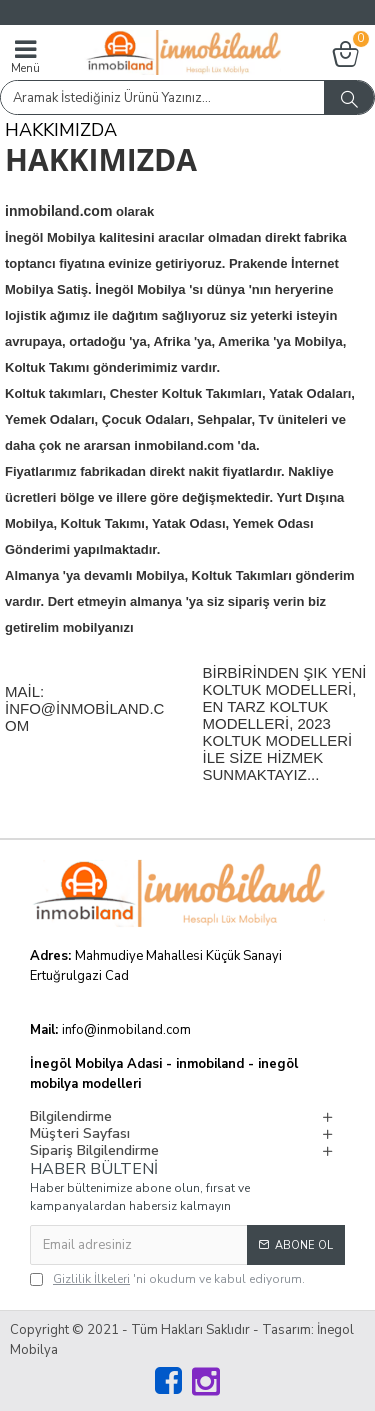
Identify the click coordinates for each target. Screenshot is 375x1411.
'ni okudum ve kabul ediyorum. (167, 1279)
